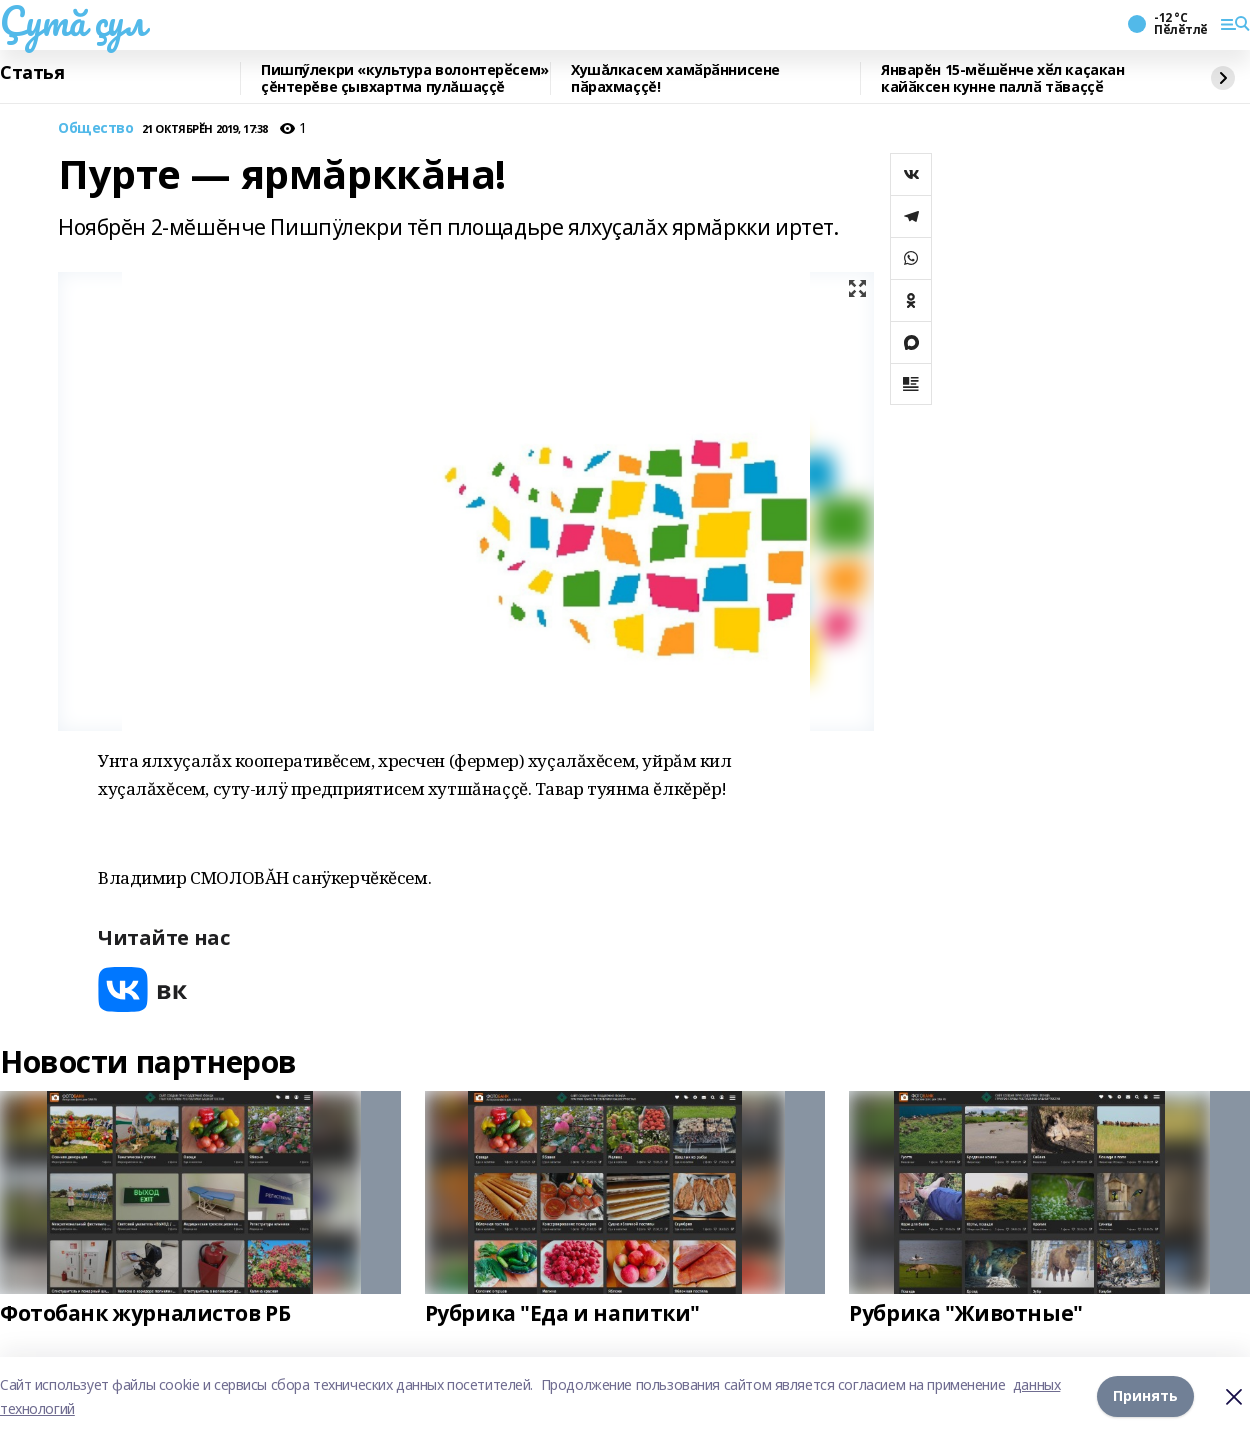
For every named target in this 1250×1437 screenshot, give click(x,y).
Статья (32, 73)
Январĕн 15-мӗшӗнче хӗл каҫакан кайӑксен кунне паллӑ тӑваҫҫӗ (1002, 78)
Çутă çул (73, 21)
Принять (1145, 1396)
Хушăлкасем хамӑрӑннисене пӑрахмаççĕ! (675, 78)
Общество (96, 128)
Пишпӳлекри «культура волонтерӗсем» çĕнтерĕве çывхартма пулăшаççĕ (405, 78)
